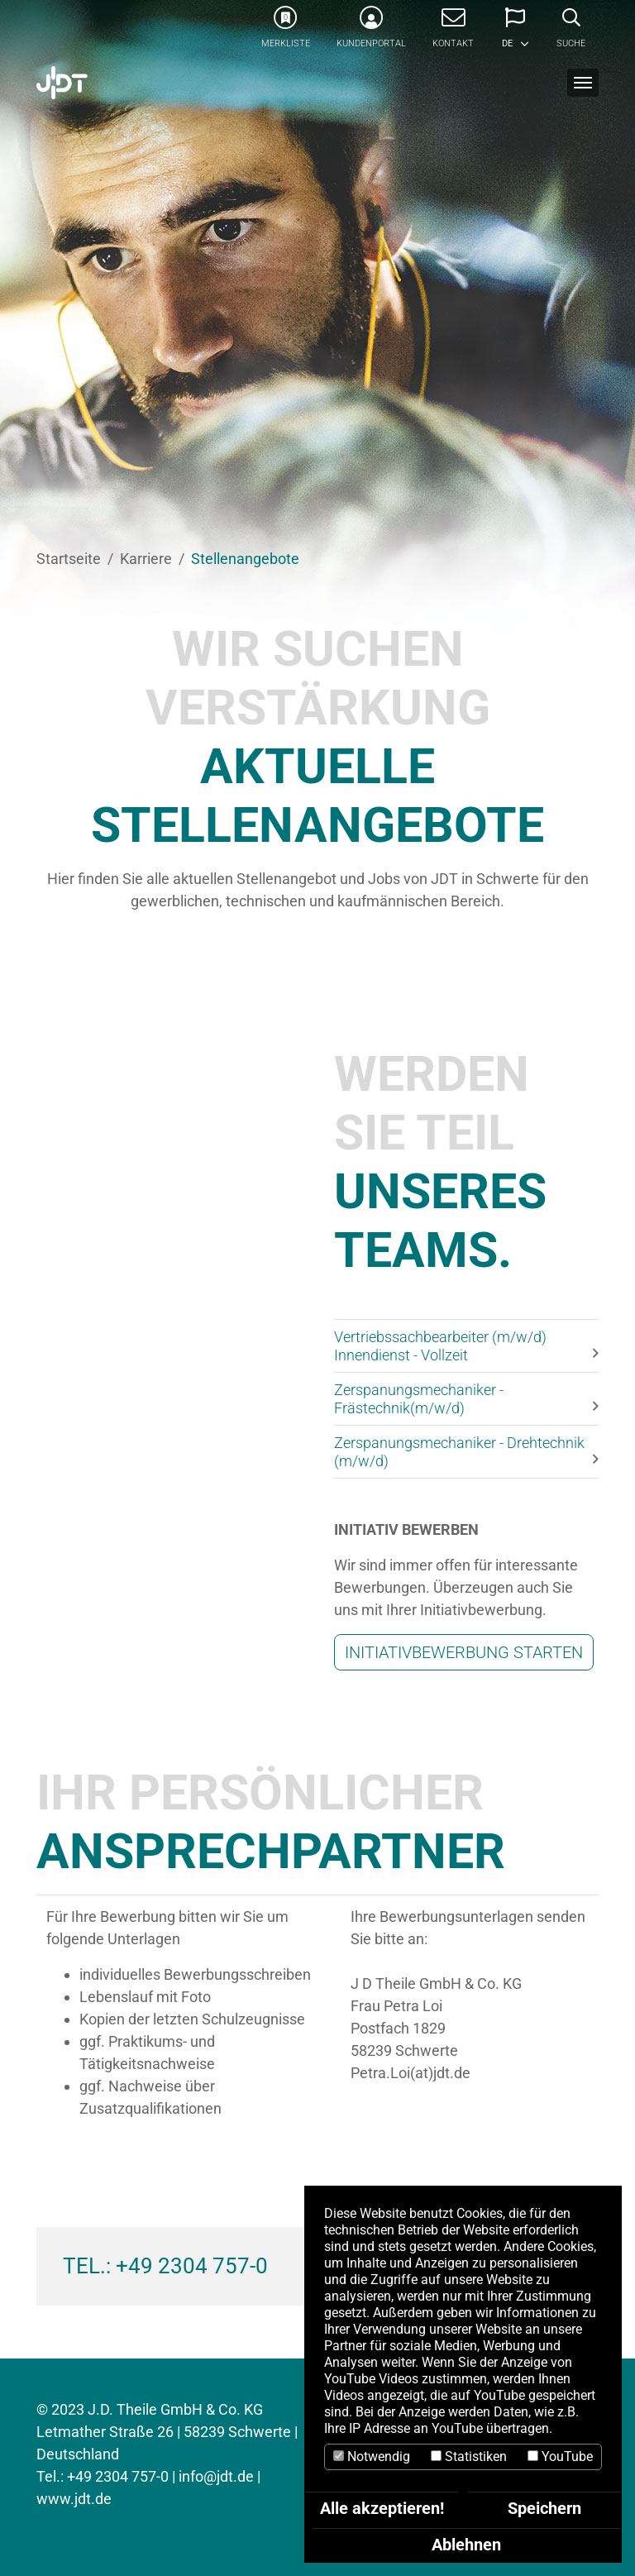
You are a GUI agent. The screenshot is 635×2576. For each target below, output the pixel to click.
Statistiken (469, 2456)
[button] (515, 33)
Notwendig (371, 2456)
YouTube (560, 2456)
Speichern (544, 2508)
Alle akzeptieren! (382, 2508)
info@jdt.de (216, 2476)
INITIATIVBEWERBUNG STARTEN (464, 1652)
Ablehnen (466, 2544)
